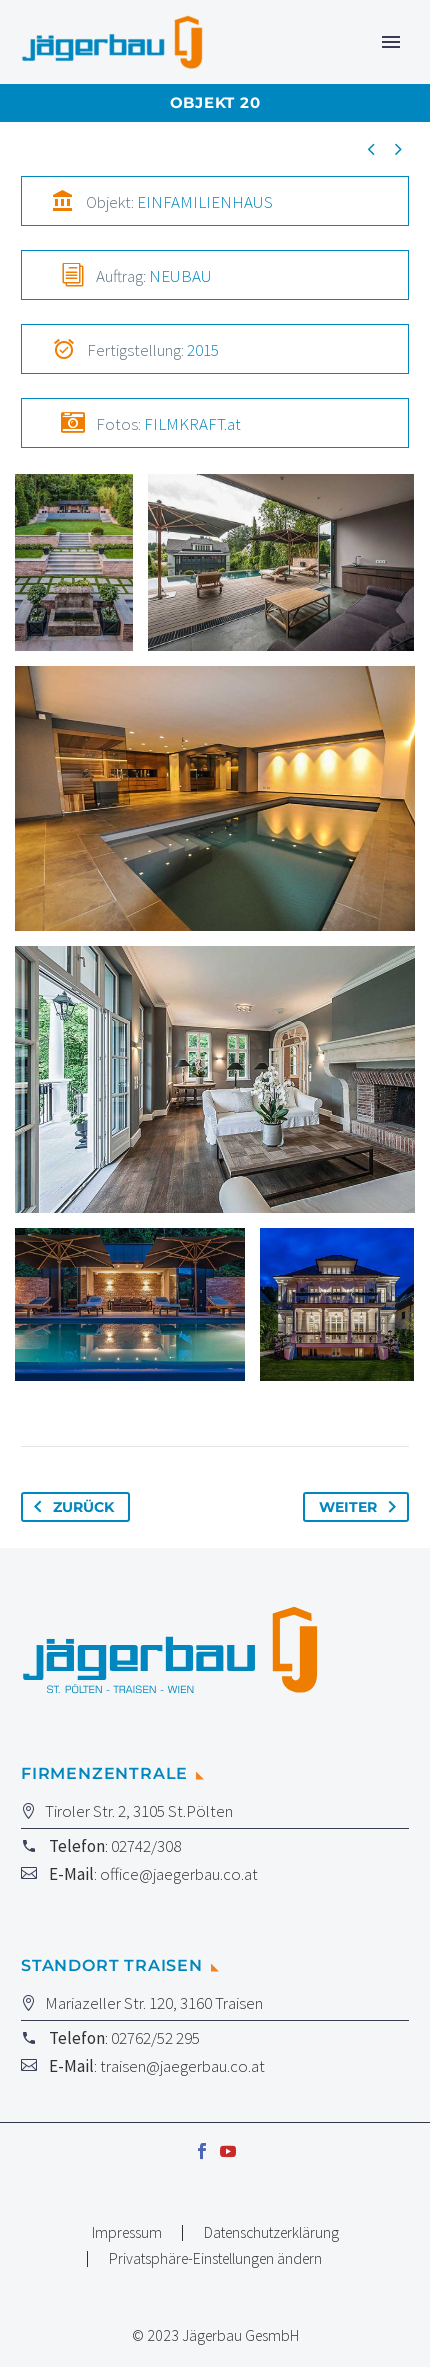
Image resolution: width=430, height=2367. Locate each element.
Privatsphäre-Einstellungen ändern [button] (215, 2259)
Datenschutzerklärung (271, 2233)
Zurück (70, 1507)
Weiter (361, 1507)
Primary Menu (391, 42)
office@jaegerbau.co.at (179, 1874)
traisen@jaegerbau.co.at (182, 2066)
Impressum (127, 2233)
